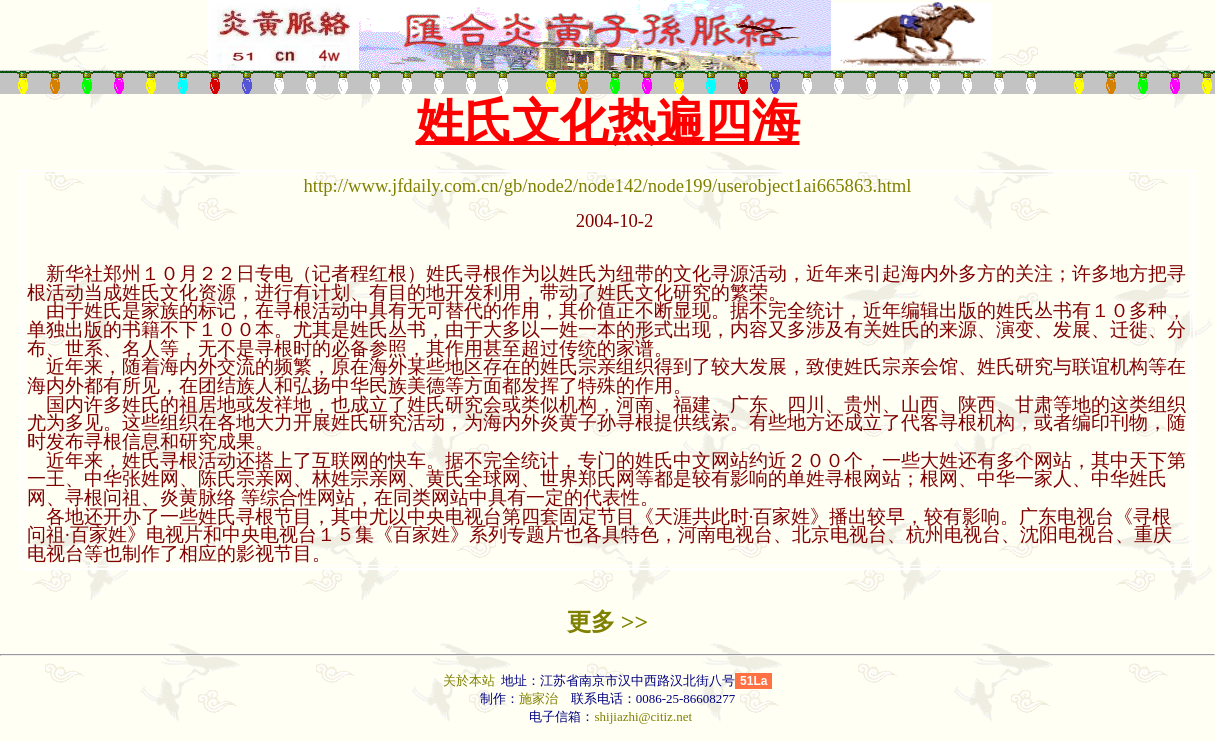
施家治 (538, 698)
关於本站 (470, 680)
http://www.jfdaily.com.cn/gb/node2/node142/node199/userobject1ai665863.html (608, 185)
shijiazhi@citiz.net (643, 716)
